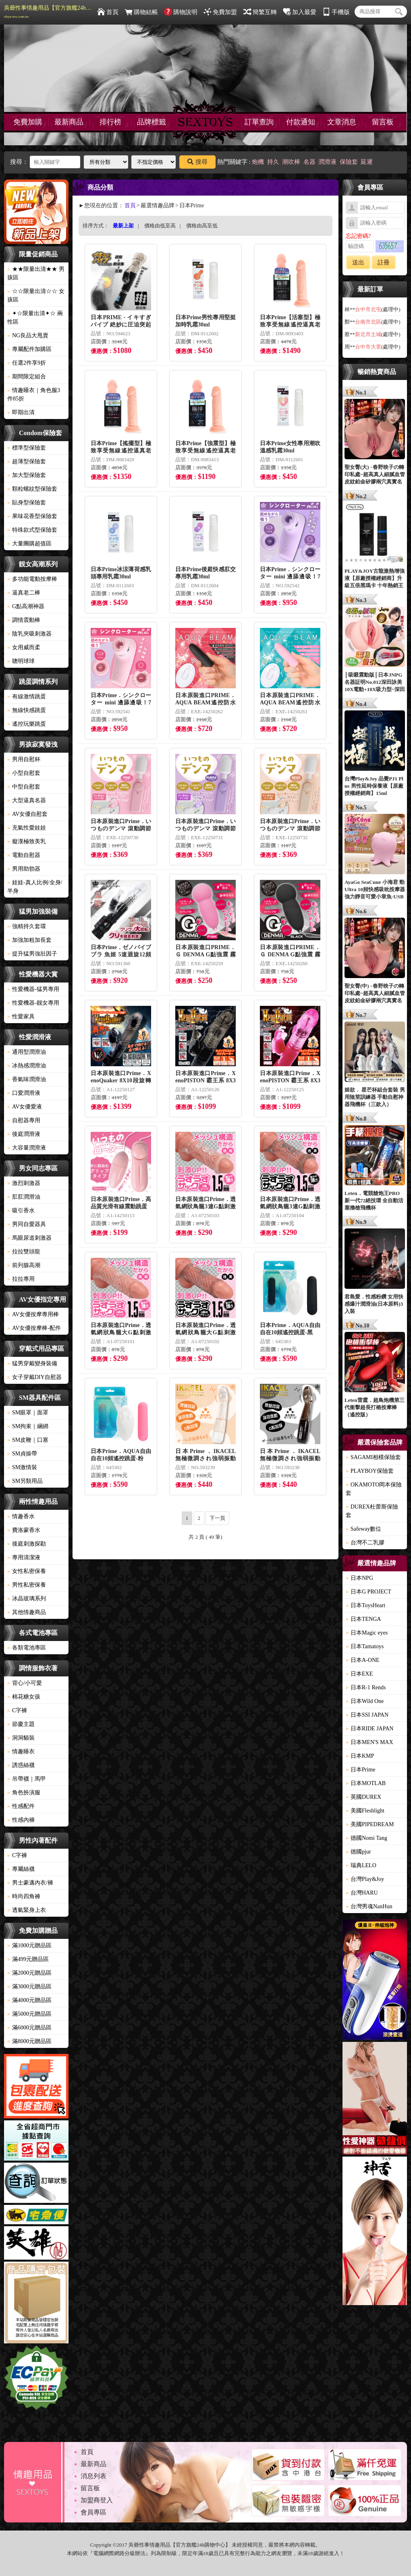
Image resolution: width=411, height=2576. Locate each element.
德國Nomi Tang (366, 1838)
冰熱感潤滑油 (26, 1066)
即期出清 (21, 412)
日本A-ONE (363, 1660)
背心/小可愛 (24, 1683)
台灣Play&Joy (365, 1879)
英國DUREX (363, 1797)
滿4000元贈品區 (29, 2000)
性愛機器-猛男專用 (33, 989)
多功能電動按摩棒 (32, 579)
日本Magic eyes (367, 1633)
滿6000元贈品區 (29, 2028)
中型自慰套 (23, 787)
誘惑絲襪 (21, 1765)
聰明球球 (21, 661)
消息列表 (93, 2476)
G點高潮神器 (25, 606)
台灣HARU (362, 1893)
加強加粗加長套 (29, 940)
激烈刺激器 (23, 1183)
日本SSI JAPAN (367, 1715)
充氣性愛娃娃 (26, 828)
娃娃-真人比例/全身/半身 (34, 886)
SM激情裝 (22, 1467)
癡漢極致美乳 (26, 841)
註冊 (384, 262)
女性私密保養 (26, 1571)
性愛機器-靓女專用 (33, 1003)
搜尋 (197, 162)
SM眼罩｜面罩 (27, 1413)
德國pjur (358, 1852)
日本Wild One (365, 1701)
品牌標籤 (151, 122)
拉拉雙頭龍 (23, 1252)
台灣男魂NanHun (369, 1906)
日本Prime (360, 1770)
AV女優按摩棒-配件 (34, 1328)
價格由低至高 (160, 226)
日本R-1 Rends (366, 1687)
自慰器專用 (23, 1120)
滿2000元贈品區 (29, 1973)
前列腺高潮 (23, 1265)
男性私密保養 (26, 1585)
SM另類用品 (25, 1481)
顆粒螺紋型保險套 (32, 489)
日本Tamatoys (365, 1646)
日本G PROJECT (368, 1592)
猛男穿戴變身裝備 (32, 1363)
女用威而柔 (23, 647)
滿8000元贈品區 (29, 2041)
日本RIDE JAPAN (369, 1729)
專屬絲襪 (21, 1869)
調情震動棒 (23, 620)
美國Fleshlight (365, 1811)
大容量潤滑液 (26, 1148)
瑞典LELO (361, 1865)
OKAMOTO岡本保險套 (374, 1489)
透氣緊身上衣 (26, 1910)
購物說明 (180, 12)
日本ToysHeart (365, 1605)
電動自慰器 (23, 855)
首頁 (107, 12)
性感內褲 (21, 1820)
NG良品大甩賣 (27, 335)
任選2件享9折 (26, 363)
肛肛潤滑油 (23, 1197)
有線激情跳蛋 (26, 697)
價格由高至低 (202, 226)
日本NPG (359, 1578)
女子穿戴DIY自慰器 (34, 1377)
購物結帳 (141, 12)
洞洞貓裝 (21, 1738)
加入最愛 (299, 12)
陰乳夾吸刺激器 (29, 634)
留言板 (383, 122)
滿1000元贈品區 (29, 1945)
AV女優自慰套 (27, 814)
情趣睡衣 (21, 1751)
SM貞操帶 (22, 1454)
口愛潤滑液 (23, 1093)
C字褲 (17, 1710)
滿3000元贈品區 (29, 1987)
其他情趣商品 (26, 1612)
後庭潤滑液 (23, 1134)
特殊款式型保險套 (32, 530)
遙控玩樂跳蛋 (26, 724)
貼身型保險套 (26, 503)
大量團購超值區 (29, 544)
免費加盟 (220, 12)
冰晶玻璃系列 (26, 1599)
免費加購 (27, 122)
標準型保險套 (26, 448)
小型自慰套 (23, 773)
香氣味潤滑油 (26, 1079)
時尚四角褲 (23, 1896)
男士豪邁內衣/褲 (30, 1883)
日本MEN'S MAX (369, 1742)
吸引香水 (21, 1211)
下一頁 (217, 1518)
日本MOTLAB (366, 1783)
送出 (358, 262)
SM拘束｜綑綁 (27, 1426)
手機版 (336, 12)
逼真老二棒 (23, 593)
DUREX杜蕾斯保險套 (372, 1511)
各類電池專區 (26, 1648)
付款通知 (300, 122)
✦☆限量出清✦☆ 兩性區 (35, 317)
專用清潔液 (23, 1557)
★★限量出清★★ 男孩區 (35, 273)
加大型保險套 (26, 475)
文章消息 (341, 122)
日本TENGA (363, 1619)
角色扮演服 (23, 1793)
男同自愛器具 (26, 1224)
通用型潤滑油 (26, 1052)
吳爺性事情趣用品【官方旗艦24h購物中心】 (48, 12)
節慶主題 (21, 1724)
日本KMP (360, 1756)
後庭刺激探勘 (26, 1544)
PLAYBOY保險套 (370, 1471)
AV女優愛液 (24, 1107)
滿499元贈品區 (28, 1959)
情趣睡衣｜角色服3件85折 (33, 394)
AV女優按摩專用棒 (33, 1314)
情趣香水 (21, 1516)
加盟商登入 (97, 2500)
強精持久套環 (26, 926)
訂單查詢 (259, 122)
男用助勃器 (23, 869)
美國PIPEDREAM (370, 1824)
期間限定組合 (26, 377)
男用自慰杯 (23, 759)
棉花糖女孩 (23, 1697)
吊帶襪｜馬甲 (26, 1779)
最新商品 (68, 122)
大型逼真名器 (26, 800)
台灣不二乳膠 (365, 1543)
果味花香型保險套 (32, 516)
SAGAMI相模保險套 (373, 1457)
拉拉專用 (21, 1279)
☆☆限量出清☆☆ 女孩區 (35, 295)
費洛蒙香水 (23, 1530)
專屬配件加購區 (29, 349)
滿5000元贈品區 (29, 2014)
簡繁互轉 (260, 12)
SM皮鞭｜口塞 (27, 1440)
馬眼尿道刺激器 (29, 1238)
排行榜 (110, 122)
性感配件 (21, 1806)
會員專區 (93, 2512)
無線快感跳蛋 (26, 710)
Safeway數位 (363, 1529)
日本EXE (359, 1674)
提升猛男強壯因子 (32, 954)
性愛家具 (21, 1016)
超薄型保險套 (26, 461)
